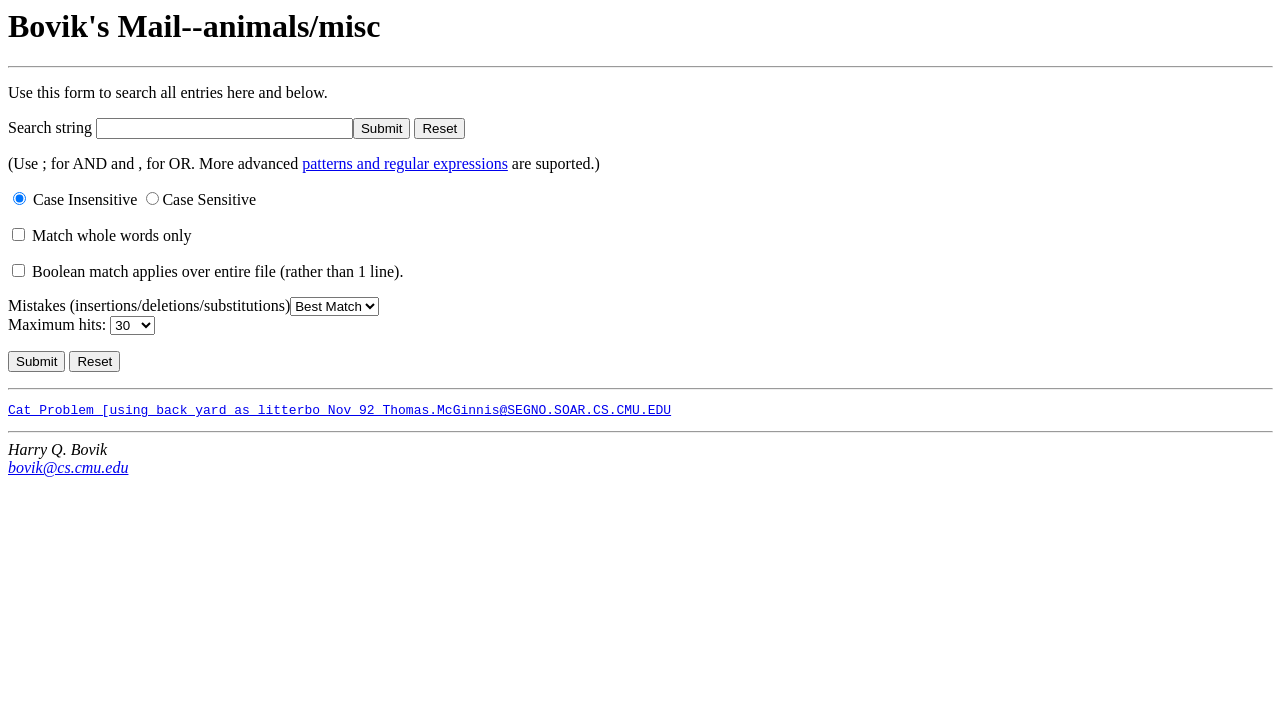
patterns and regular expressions (405, 163)
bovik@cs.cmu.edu (68, 470)
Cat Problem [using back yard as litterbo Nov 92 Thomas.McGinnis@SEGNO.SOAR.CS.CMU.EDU (339, 412)
